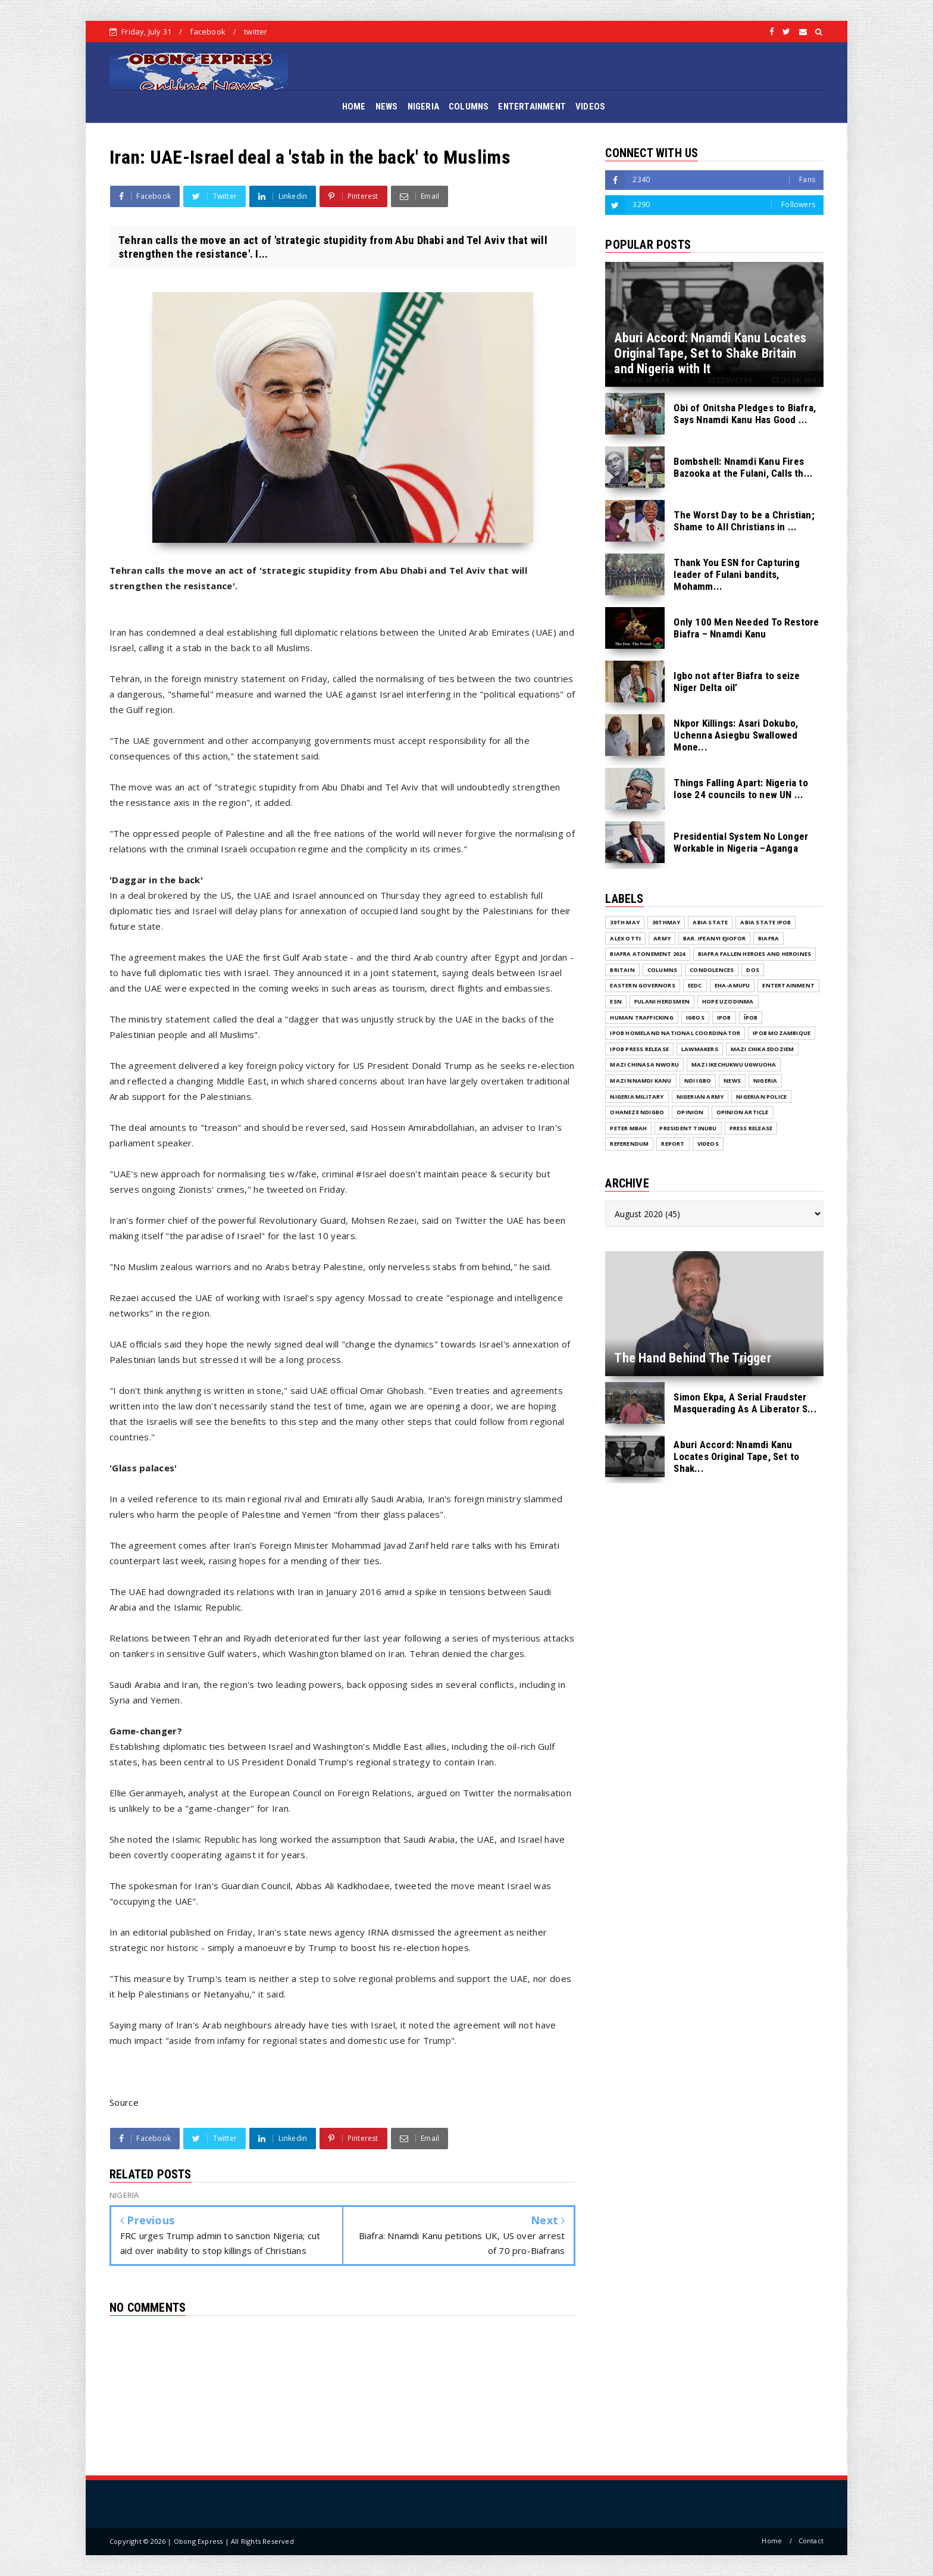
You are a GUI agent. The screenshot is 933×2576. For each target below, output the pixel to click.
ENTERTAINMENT (532, 106)
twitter (255, 31)
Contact (811, 2540)
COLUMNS (469, 106)
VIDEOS (590, 106)
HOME (354, 106)
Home (772, 2540)
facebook (208, 31)
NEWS (386, 106)
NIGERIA (423, 106)
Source (124, 2102)
